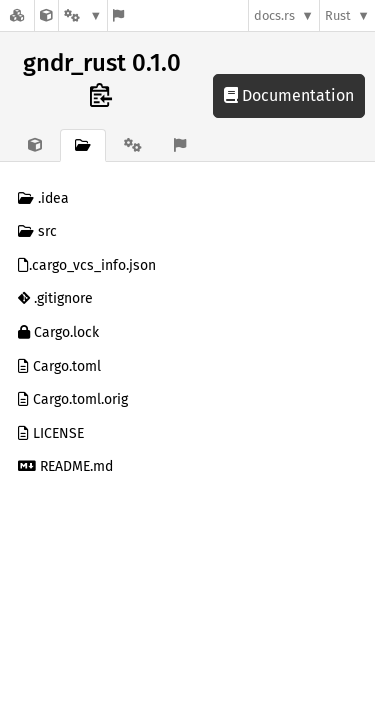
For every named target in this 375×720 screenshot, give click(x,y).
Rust (338, 15)
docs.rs (274, 15)
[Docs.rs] (17, 15)
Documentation (289, 95)
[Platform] (83, 15)
